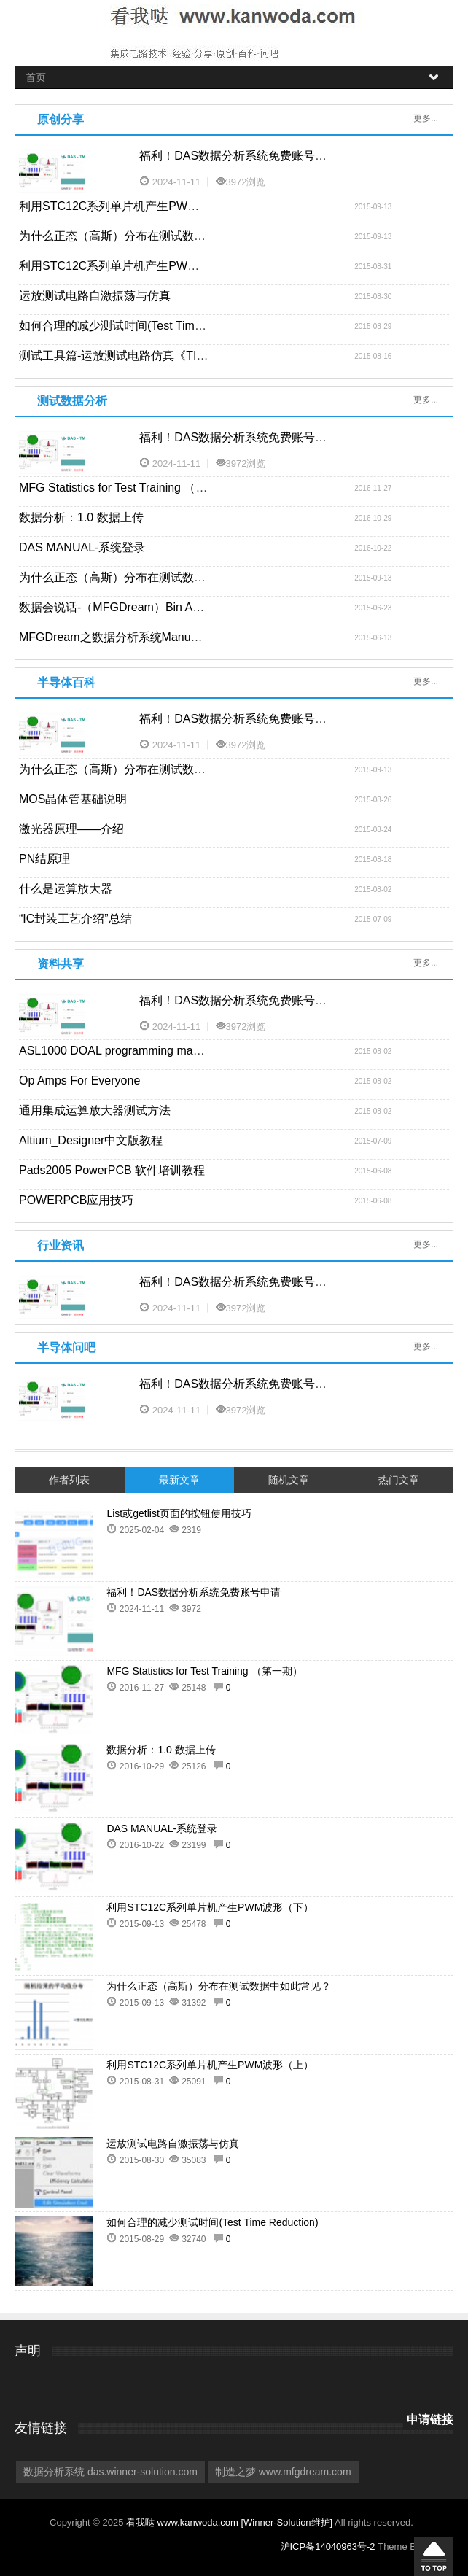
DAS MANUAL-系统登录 (82, 547)
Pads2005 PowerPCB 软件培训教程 (112, 1170)
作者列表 (69, 1480)
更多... (425, 118)
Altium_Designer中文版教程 (91, 1140)
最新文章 (179, 1480)
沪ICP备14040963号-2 (328, 2546)
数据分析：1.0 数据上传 (81, 517)
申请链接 (430, 2419)
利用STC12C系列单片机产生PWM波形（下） (137, 206)
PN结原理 (44, 859)
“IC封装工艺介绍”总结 (75, 918)
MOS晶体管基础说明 (73, 799)
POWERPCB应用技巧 (76, 1200)
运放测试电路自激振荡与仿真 (95, 296)
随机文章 (288, 1480)
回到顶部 (433, 2556)
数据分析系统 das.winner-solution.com (110, 2472)
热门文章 (398, 1480)
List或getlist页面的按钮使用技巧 (178, 1513)
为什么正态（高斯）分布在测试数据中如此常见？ (147, 236)
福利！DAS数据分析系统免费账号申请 (238, 156)
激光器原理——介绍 (71, 829)
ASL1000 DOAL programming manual (117, 1050)
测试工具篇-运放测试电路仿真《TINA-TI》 (128, 355)
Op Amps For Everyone (79, 1080)
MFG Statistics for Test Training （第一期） (130, 487)
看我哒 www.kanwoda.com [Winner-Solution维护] (230, 2522)
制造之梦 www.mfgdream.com (283, 2472)
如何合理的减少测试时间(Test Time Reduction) (140, 325)
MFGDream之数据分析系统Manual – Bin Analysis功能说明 (170, 637)
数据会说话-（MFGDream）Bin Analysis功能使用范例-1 (163, 607)
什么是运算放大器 (65, 888)
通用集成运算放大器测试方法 (95, 1110)
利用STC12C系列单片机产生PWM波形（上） (137, 266)
